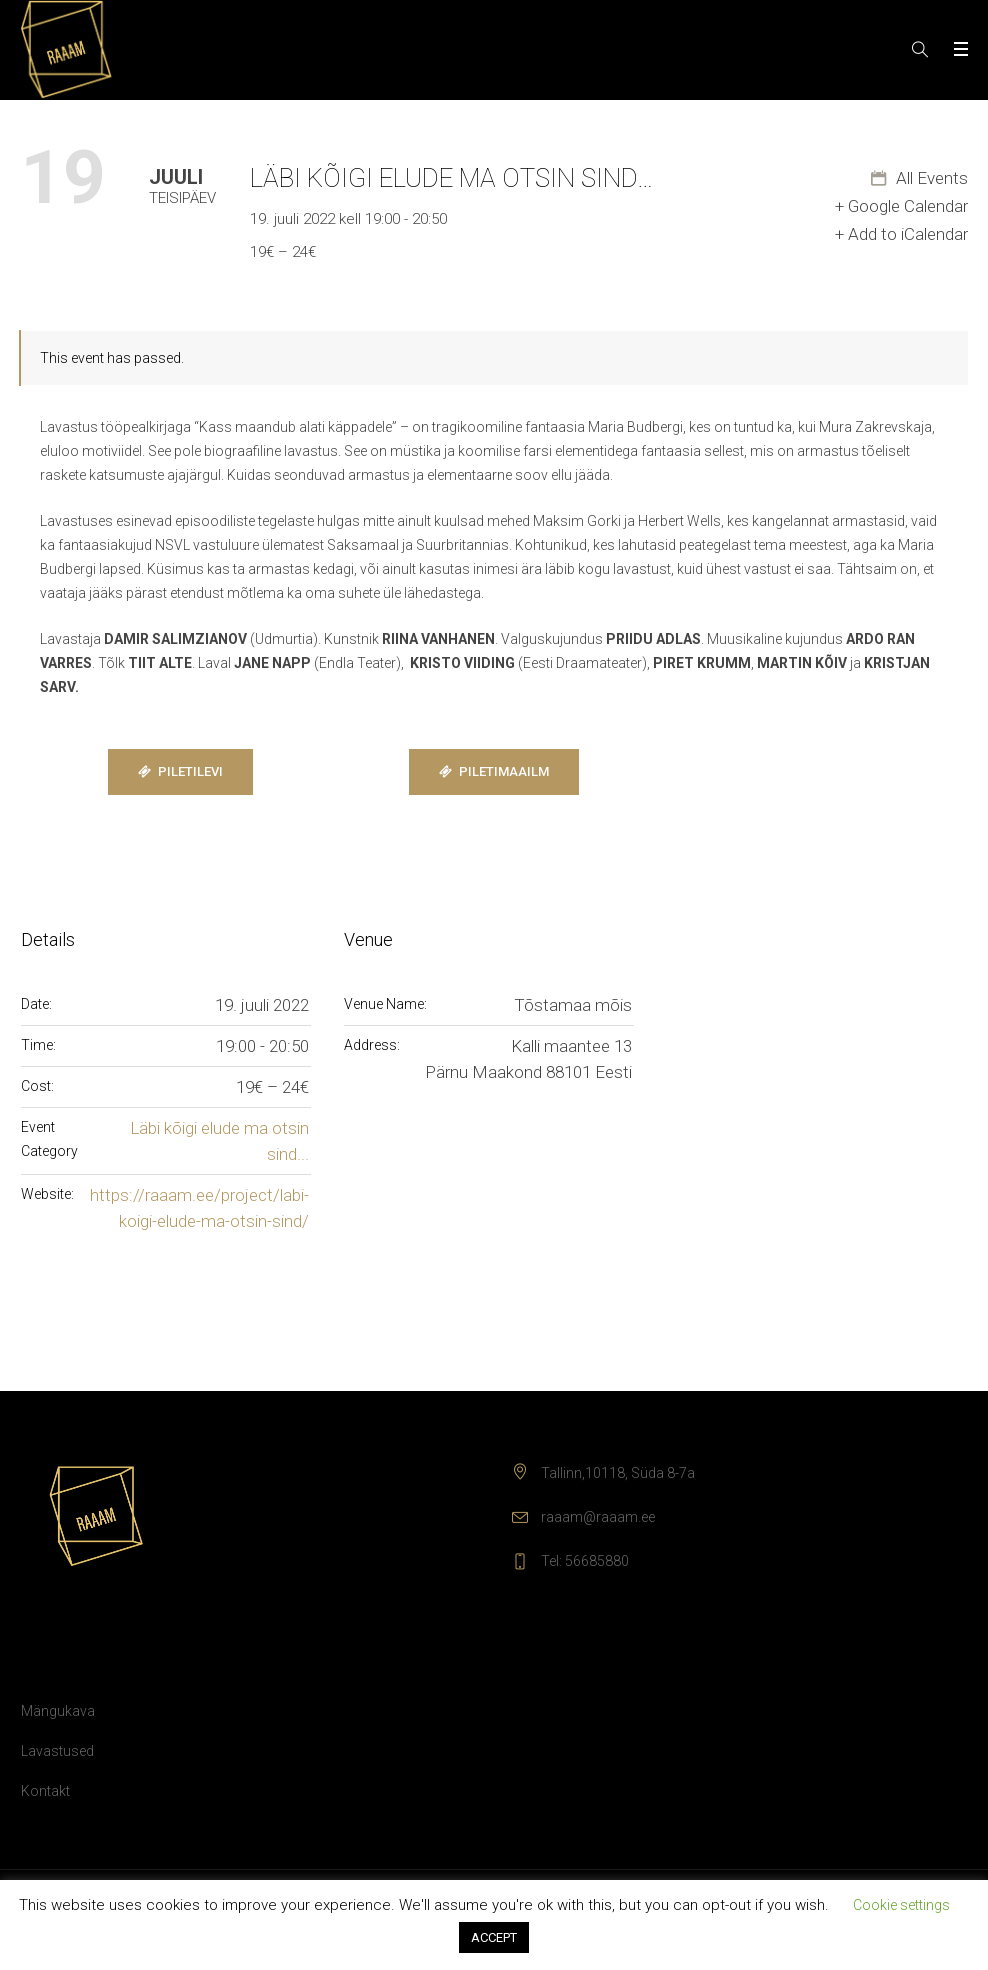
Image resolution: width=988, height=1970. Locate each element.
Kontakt (45, 1791)
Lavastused (57, 1751)
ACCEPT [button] (494, 1937)
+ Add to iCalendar (901, 234)
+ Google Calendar (901, 206)
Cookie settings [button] (901, 1905)
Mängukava (58, 1711)
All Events (930, 178)
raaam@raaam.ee (598, 1517)
